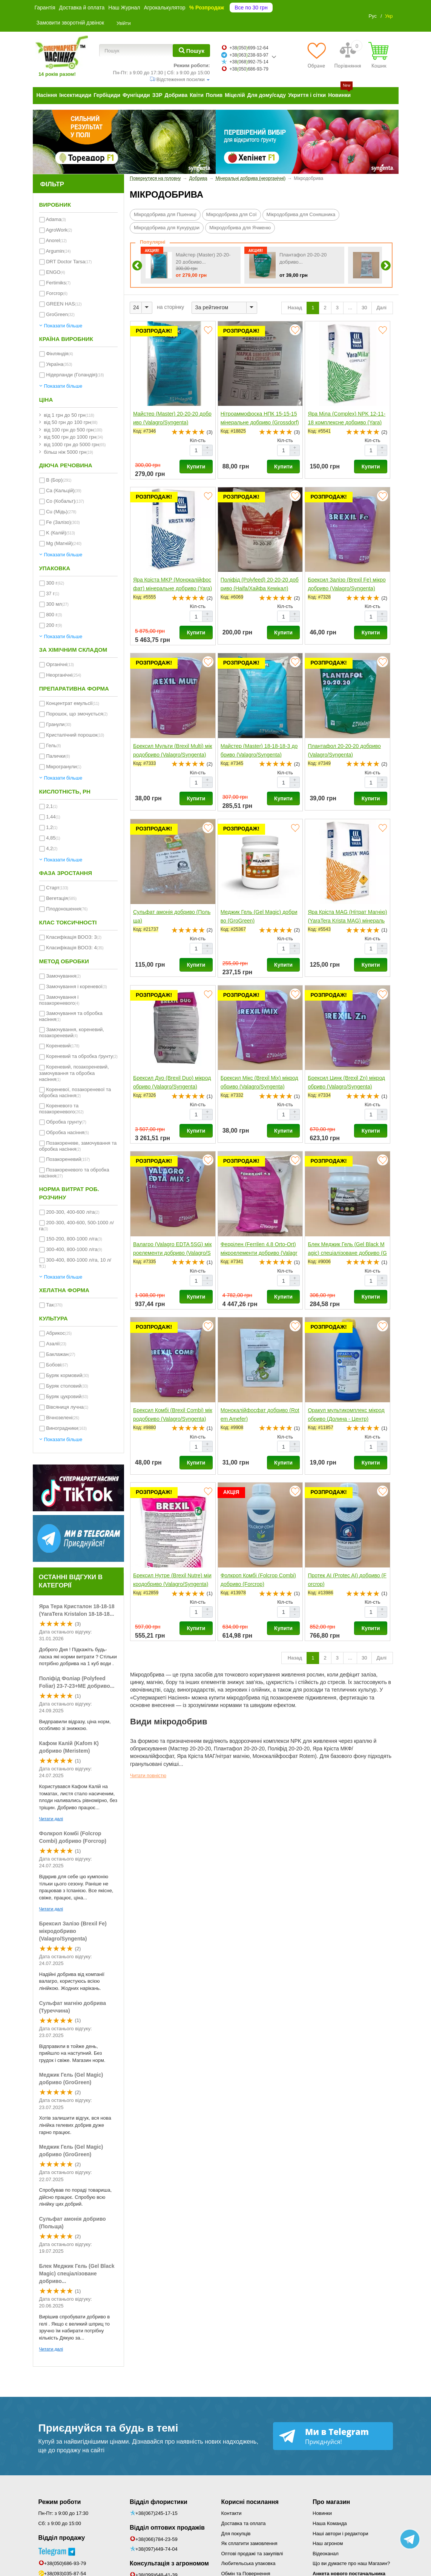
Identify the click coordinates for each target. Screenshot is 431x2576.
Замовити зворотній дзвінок (70, 23)
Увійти (124, 23)
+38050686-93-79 (248, 69)
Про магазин (331, 2502)
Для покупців (236, 2533)
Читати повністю (148, 1775)
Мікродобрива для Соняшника (301, 214)
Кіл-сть (198, 440)
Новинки (322, 2513)
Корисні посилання (250, 2502)
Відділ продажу (61, 2538)
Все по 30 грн (251, 8)
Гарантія (45, 8)
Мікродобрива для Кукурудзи (166, 227)
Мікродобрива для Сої (231, 214)
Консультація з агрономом (169, 2563)
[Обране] (316, 55)
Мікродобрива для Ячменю (240, 227)
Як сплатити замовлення (249, 2543)
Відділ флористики (158, 2502)
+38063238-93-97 (248, 55)
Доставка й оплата (82, 8)
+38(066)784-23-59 (156, 2539)
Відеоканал (326, 2553)
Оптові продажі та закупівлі (252, 2553)
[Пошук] (191, 50)
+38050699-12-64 (248, 48)
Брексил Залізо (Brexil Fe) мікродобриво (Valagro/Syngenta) (73, 1931)
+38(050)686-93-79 (65, 2563)
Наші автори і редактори (340, 2533)
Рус (372, 16)
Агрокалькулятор (164, 8)
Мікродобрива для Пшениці (165, 214)
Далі (382, 307)
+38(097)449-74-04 (156, 2549)
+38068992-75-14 (248, 61)
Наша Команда (330, 2523)
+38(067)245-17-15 (156, 2513)
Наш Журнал (124, 8)
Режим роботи (59, 2502)
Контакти (231, 2513)
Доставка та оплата (243, 2523)
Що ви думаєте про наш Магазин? (351, 2563)
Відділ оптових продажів (167, 2527)
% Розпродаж (206, 8)
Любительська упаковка (248, 2563)
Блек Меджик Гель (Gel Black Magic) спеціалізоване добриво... (77, 2273)
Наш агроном (328, 2543)
